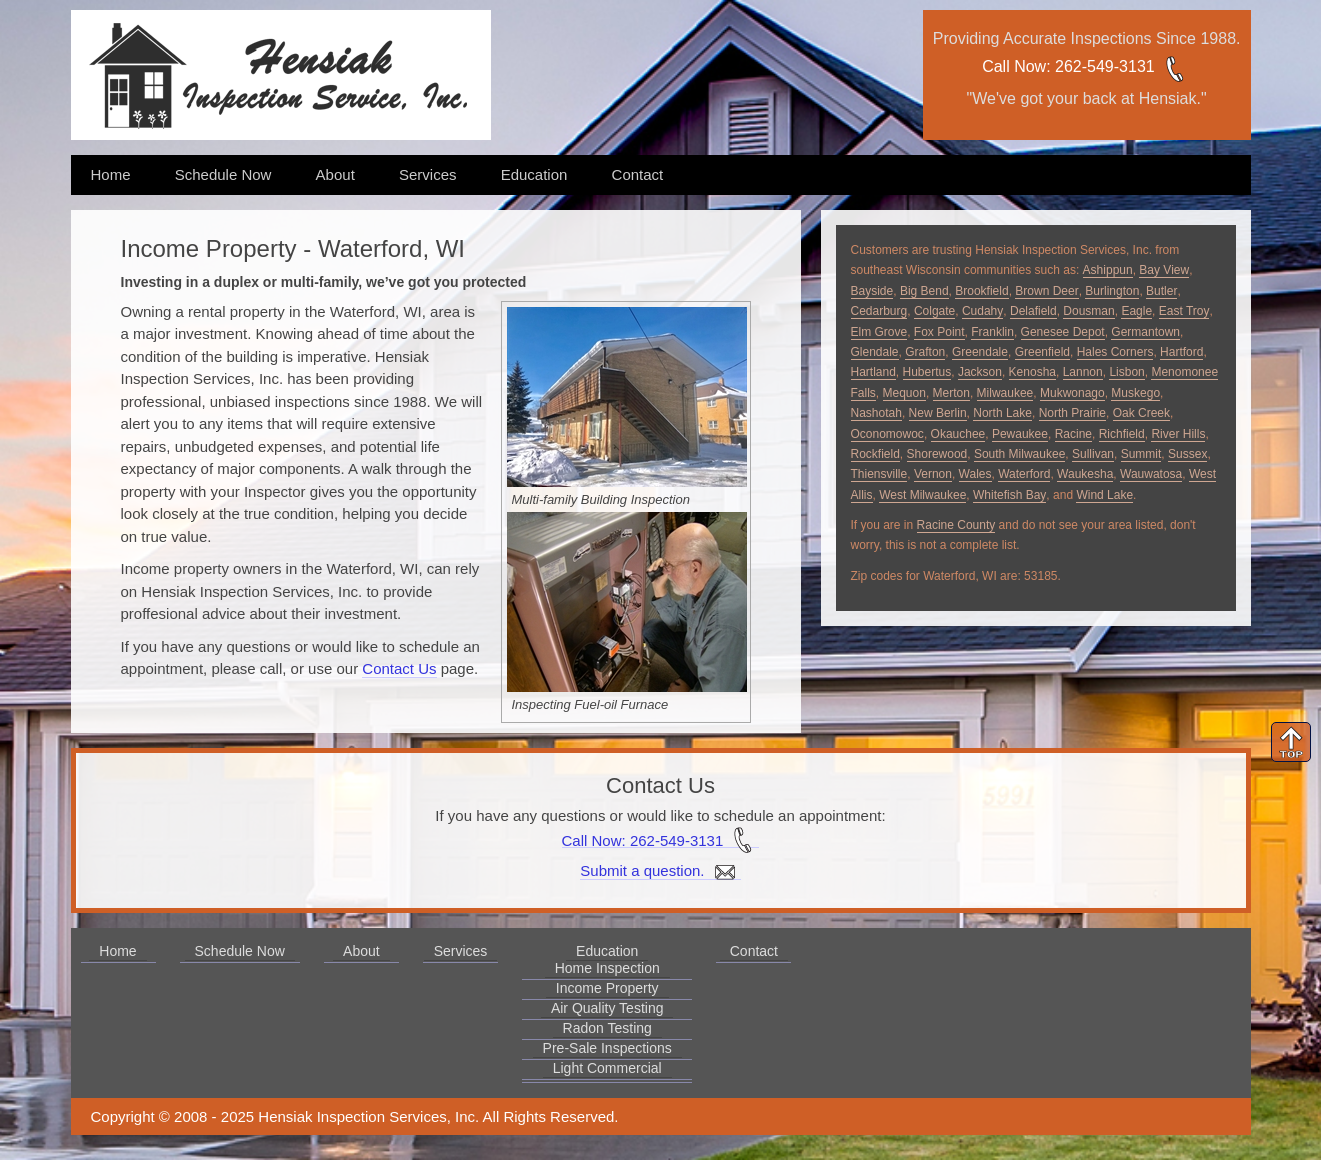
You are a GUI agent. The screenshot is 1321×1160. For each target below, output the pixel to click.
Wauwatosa (1151, 474)
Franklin (992, 332)
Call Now (1014, 66)
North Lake (1002, 413)
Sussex (1187, 454)
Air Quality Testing (607, 1008)
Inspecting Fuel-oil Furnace (590, 704)
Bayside (872, 291)
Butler (1161, 291)
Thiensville (879, 474)
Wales (975, 474)
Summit (1141, 454)
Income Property (607, 988)
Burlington (1112, 291)
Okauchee (958, 434)
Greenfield (1042, 352)
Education (534, 174)
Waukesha (1085, 474)
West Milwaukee (922, 495)
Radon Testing (607, 1028)
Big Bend (924, 291)
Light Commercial (607, 1068)
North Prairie (1072, 413)
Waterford (1024, 474)
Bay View (1164, 270)
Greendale (980, 352)
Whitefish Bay (1009, 495)
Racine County (956, 525)
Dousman (1088, 311)
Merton (951, 393)
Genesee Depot (1063, 332)
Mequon (904, 393)
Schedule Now (223, 174)
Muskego (1135, 393)
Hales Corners (1115, 352)
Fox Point (939, 332)
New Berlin (938, 413)
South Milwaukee (1019, 454)
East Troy (1184, 311)
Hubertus (927, 372)
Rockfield (875, 454)
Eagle (1136, 311)
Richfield (1122, 434)
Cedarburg (879, 311)
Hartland (873, 372)
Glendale (875, 352)
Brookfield (981, 291)
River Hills (1178, 434)
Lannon (1083, 372)
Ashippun (1108, 270)
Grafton (925, 352)
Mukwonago (1072, 393)
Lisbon (1126, 372)
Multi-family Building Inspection (601, 499)
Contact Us (399, 668)
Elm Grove (879, 332)
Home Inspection (607, 968)
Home (111, 174)
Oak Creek (1141, 413)
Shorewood (937, 454)
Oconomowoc (887, 434)
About (335, 174)
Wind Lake (1104, 495)
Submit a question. (660, 871)
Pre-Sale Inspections (607, 1048)
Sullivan (1093, 454)
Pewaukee (1020, 434)
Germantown (1145, 332)
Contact (638, 174)
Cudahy (982, 311)
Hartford (1181, 352)
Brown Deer (1046, 291)
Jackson (980, 372)
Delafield (1033, 311)
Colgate (934, 311)
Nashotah (876, 413)
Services (428, 174)
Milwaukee (1005, 393)
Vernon (933, 474)
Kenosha (1032, 372)
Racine (1073, 434)
